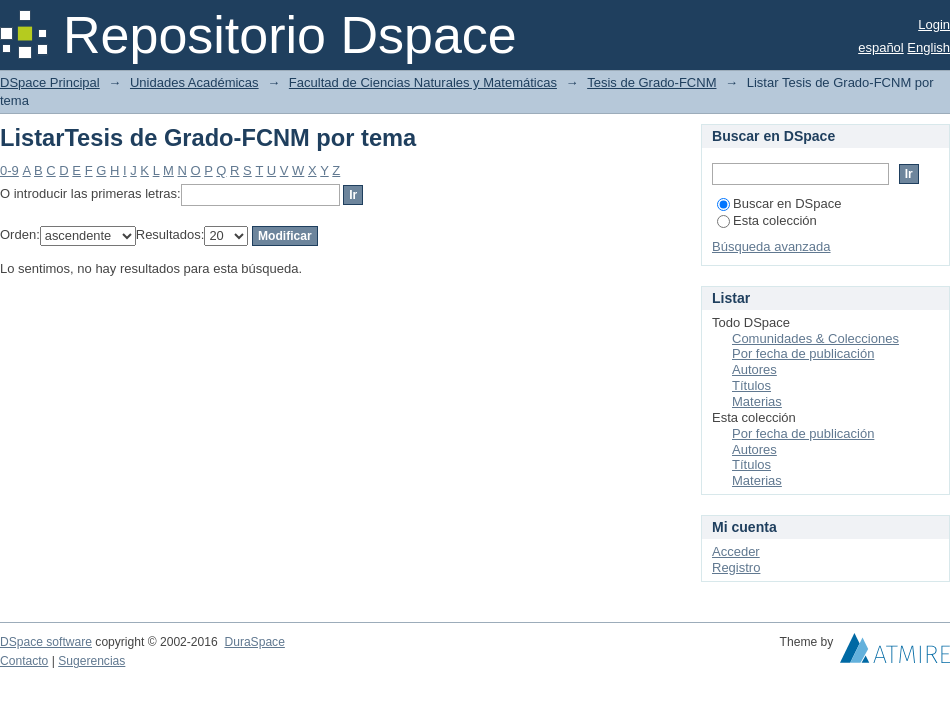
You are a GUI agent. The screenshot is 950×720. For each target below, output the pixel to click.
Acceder (736, 551)
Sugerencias (91, 661)
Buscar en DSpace (779, 203)
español (881, 47)
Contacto (24, 661)
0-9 (9, 170)
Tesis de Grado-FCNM (651, 82)
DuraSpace (254, 642)
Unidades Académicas (194, 82)
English (928, 47)
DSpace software (46, 642)
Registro (736, 567)
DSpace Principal (50, 82)
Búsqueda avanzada (771, 246)
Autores (754, 369)
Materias (757, 401)
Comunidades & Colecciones (815, 338)
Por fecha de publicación (803, 353)
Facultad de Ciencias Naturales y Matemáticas (423, 82)
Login (934, 24)
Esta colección (767, 220)
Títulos (751, 385)
